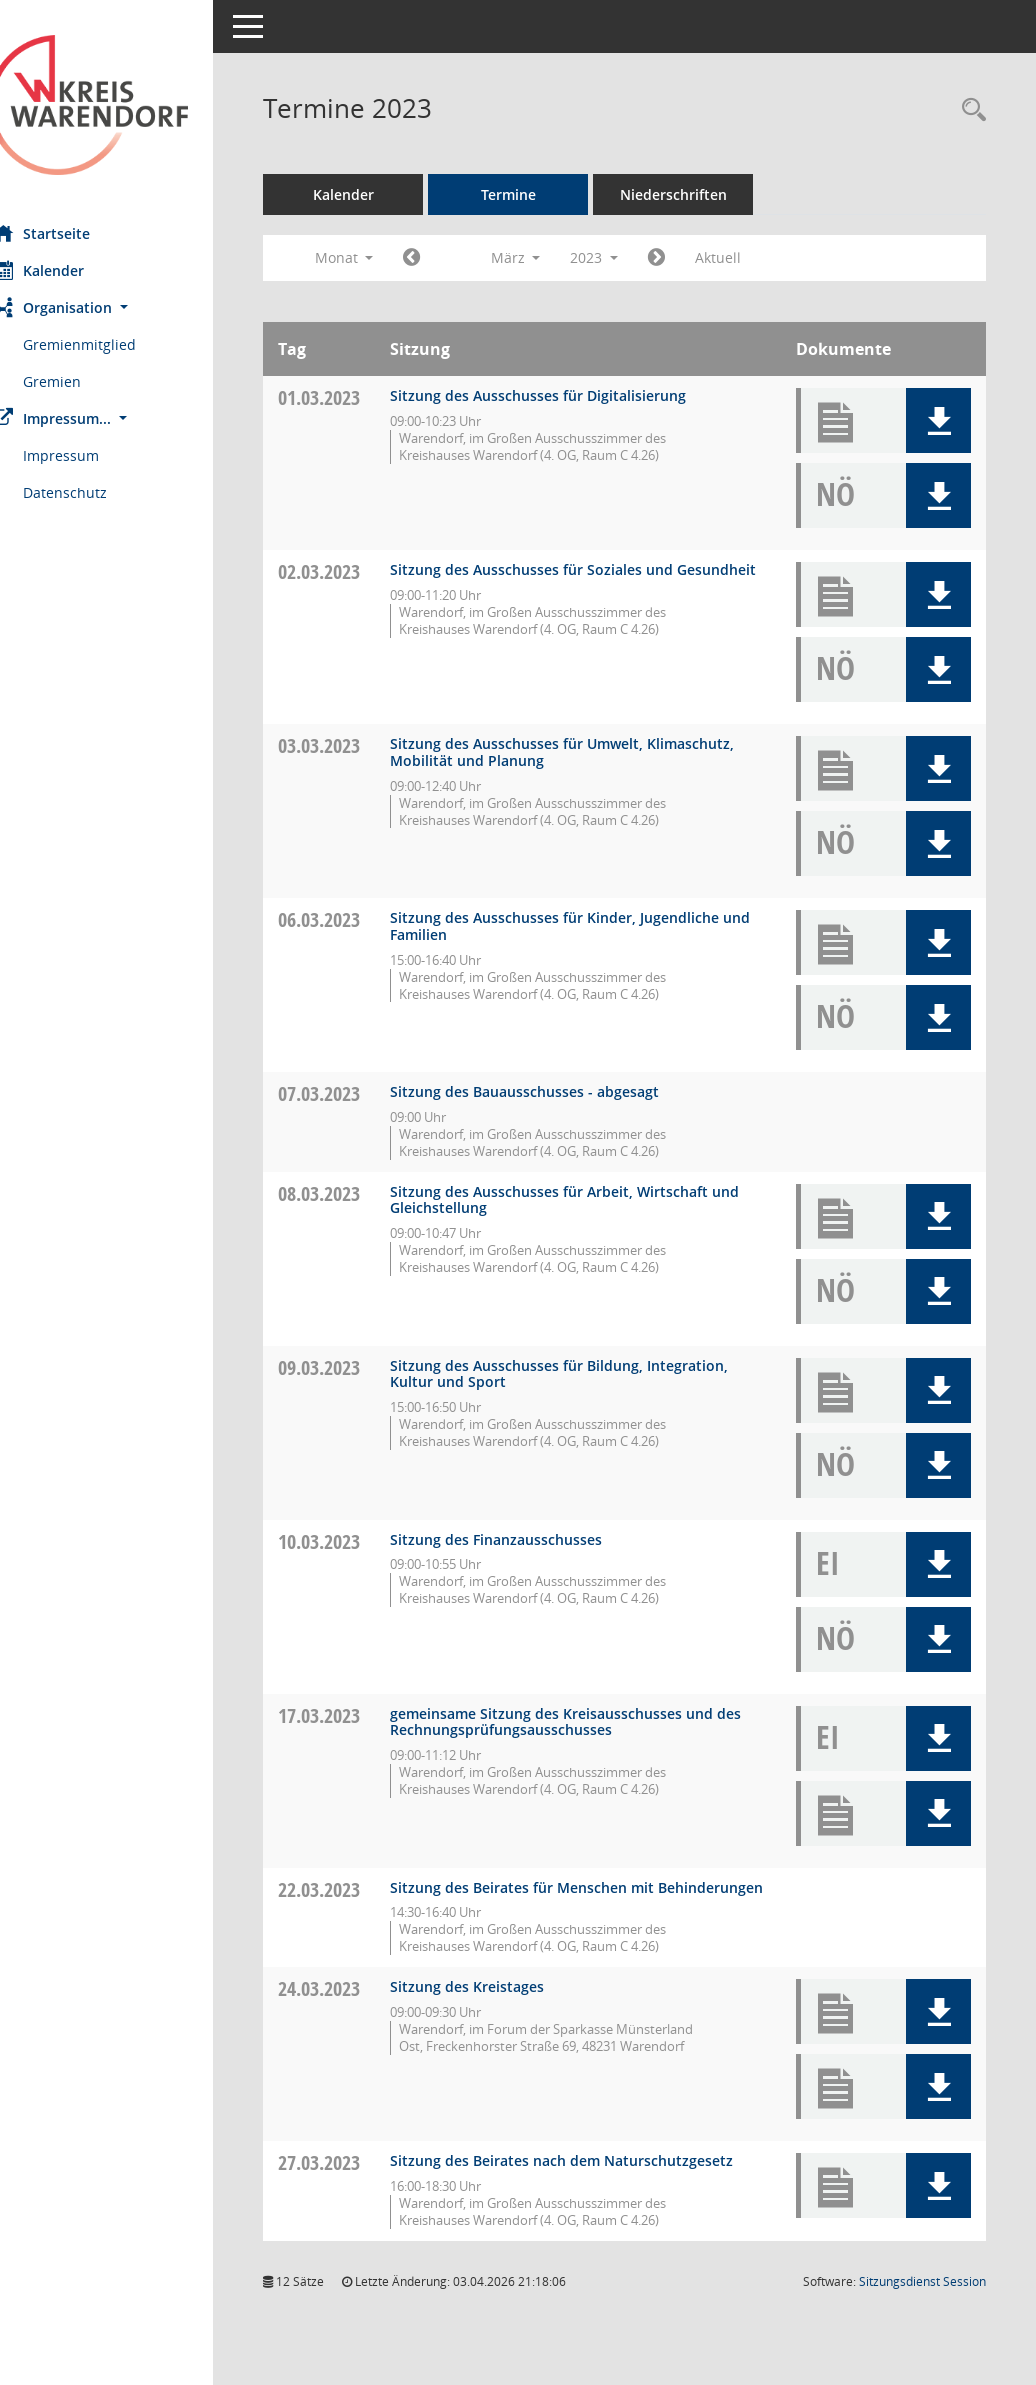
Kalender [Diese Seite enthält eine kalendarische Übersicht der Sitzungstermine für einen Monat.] (75, 270)
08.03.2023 (356, 1193)
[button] (125, 307)
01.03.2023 (356, 397)
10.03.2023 (356, 1541)
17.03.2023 (356, 1715)
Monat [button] (380, 257)
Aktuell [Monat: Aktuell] (755, 257)
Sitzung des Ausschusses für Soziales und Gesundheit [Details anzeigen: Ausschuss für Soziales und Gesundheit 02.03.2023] (568, 578)
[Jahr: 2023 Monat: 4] (693, 258)
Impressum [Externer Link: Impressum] (98, 455)
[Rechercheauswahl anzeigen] (969, 110)
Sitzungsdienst (922, 2314)
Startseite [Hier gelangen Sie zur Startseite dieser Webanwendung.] (78, 233)
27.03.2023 (356, 2179)
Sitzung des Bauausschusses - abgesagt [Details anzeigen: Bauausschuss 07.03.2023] (561, 1091)
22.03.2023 (356, 1889)
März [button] (552, 257)
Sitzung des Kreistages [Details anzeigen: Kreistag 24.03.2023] (504, 2003)
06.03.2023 (356, 919)
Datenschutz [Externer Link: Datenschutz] (102, 492)
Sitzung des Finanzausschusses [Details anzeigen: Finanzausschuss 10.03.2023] (533, 1539)
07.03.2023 (356, 1093)
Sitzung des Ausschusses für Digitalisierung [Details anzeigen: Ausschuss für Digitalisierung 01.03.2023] (575, 395)
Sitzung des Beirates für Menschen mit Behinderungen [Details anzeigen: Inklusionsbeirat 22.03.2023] (559, 1896)
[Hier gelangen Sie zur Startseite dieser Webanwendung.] (125, 105)
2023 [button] (631, 257)
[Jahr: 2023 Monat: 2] (448, 258)
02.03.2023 (356, 571)
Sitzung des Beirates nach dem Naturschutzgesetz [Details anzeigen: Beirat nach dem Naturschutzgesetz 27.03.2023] (532, 2186)
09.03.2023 (356, 1367)
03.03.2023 (356, 745)
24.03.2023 (356, 2005)
